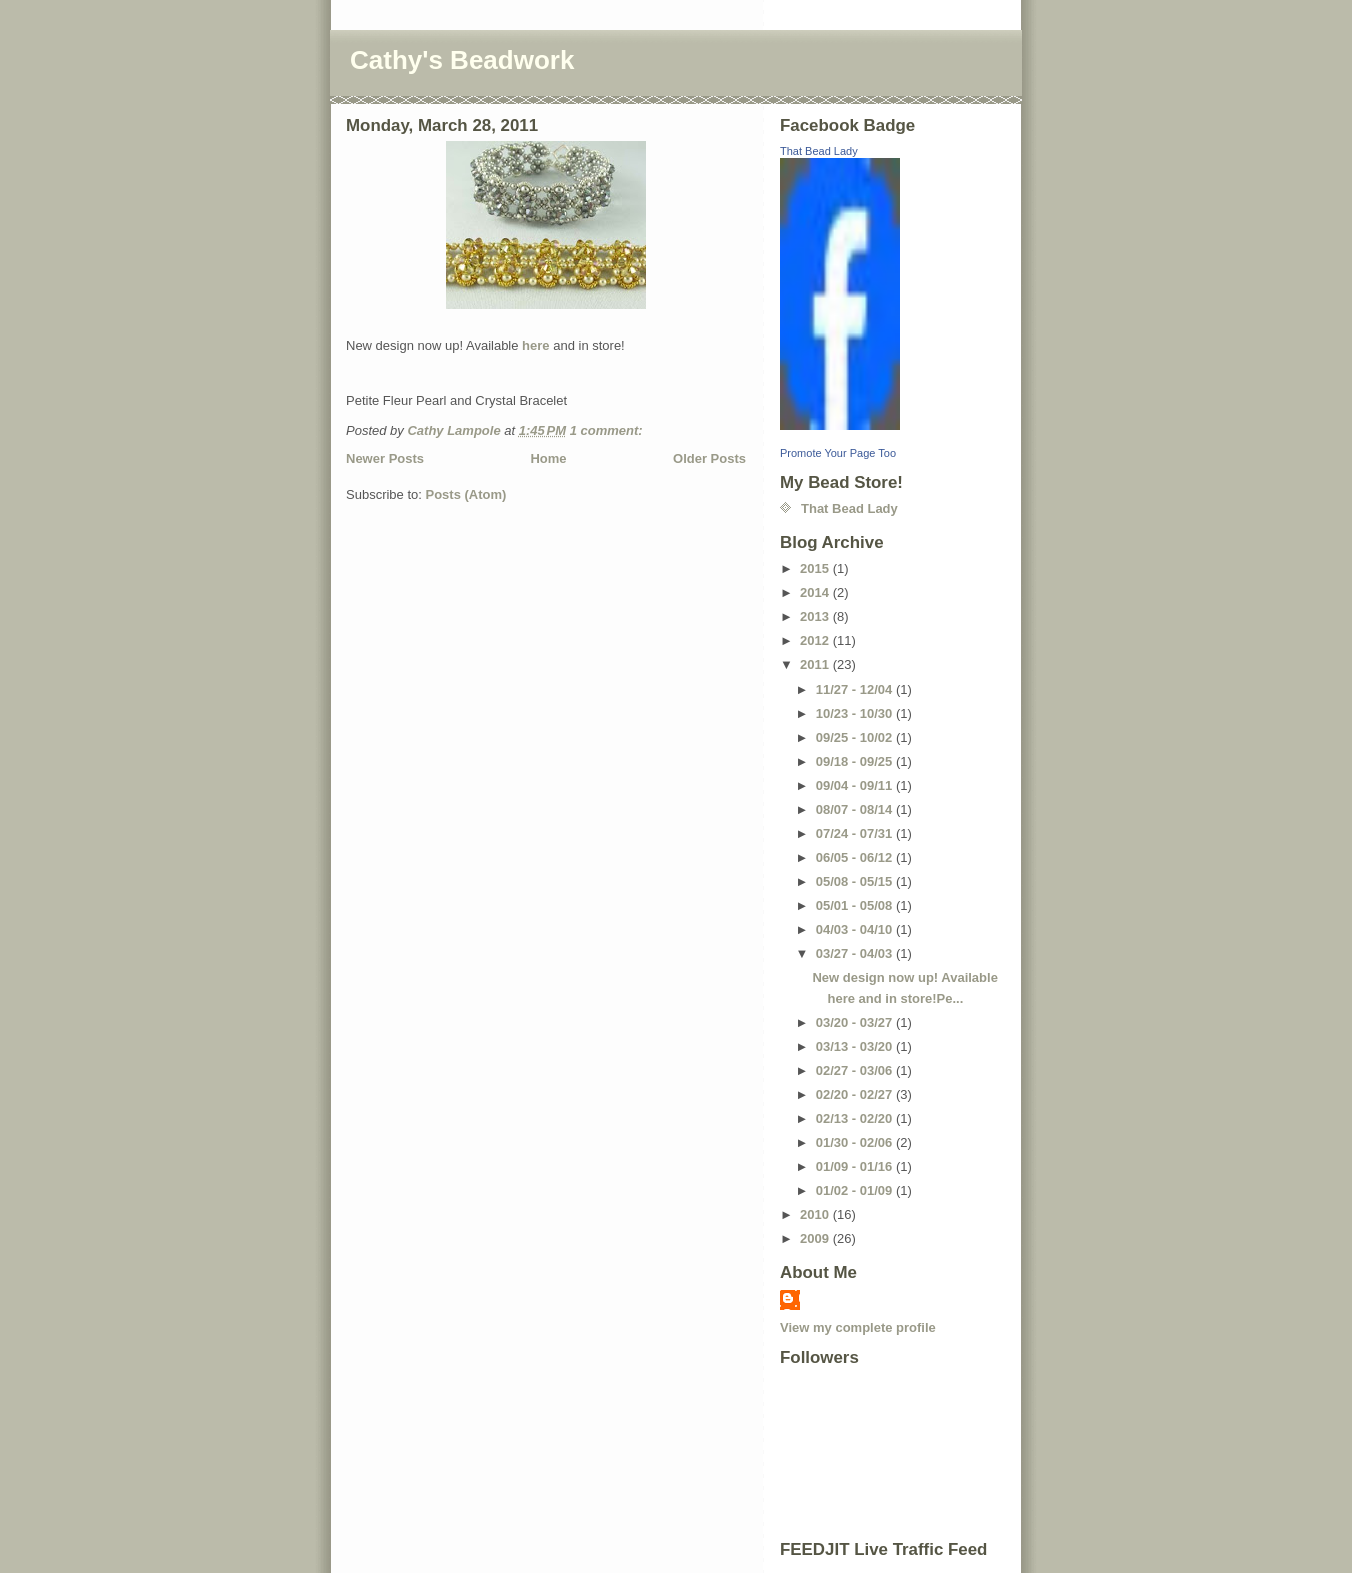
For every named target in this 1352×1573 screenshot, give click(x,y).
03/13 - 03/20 (856, 1046)
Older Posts (709, 458)
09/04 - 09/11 (856, 785)
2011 (816, 664)
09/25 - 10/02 (856, 737)
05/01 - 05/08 (856, 905)
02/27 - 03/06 (856, 1070)
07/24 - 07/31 (856, 833)
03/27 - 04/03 (856, 953)
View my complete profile (858, 1327)
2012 (816, 640)
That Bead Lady (819, 151)
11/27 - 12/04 (856, 689)
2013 (816, 616)
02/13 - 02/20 (856, 1118)
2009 (816, 1238)
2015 (816, 568)
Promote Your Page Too (838, 453)
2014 (816, 592)
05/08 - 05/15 (856, 881)
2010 (816, 1214)
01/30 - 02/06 (856, 1142)
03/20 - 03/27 (856, 1022)
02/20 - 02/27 (856, 1094)
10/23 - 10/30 (856, 713)
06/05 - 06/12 (856, 857)
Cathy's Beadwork (462, 60)
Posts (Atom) (466, 494)
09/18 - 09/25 (856, 761)
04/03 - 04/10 (856, 929)
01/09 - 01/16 (856, 1166)
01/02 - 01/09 (856, 1190)
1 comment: (608, 430)
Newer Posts (385, 458)
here (535, 345)
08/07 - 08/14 (856, 809)
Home (548, 458)
